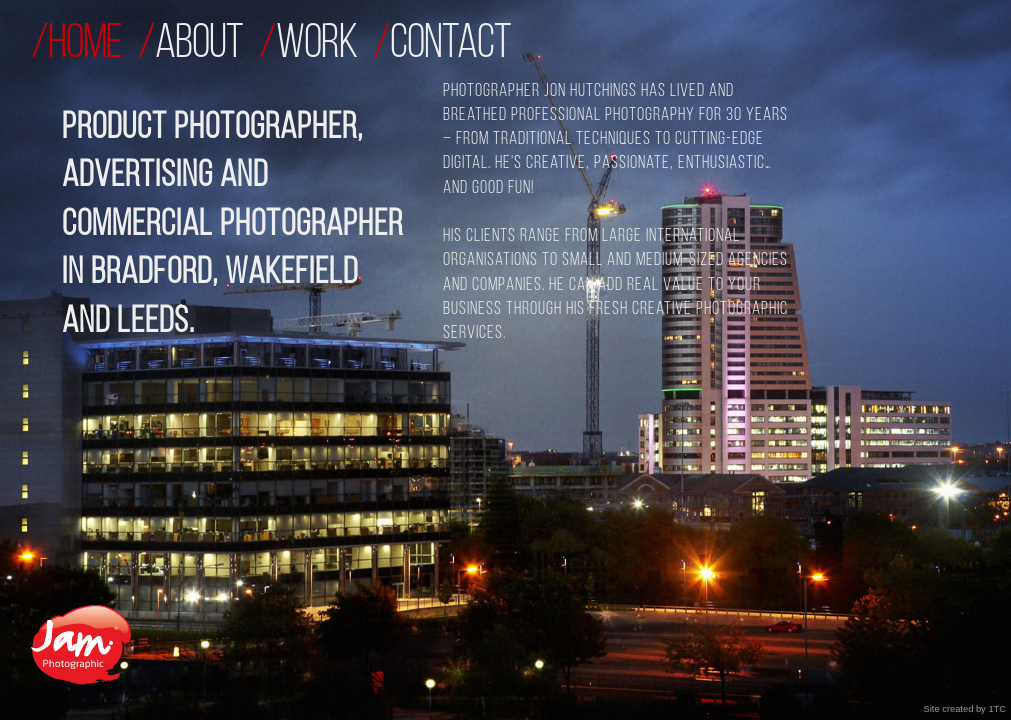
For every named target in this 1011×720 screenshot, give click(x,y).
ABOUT (199, 45)
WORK (316, 45)
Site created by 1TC (965, 709)
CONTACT (450, 45)
